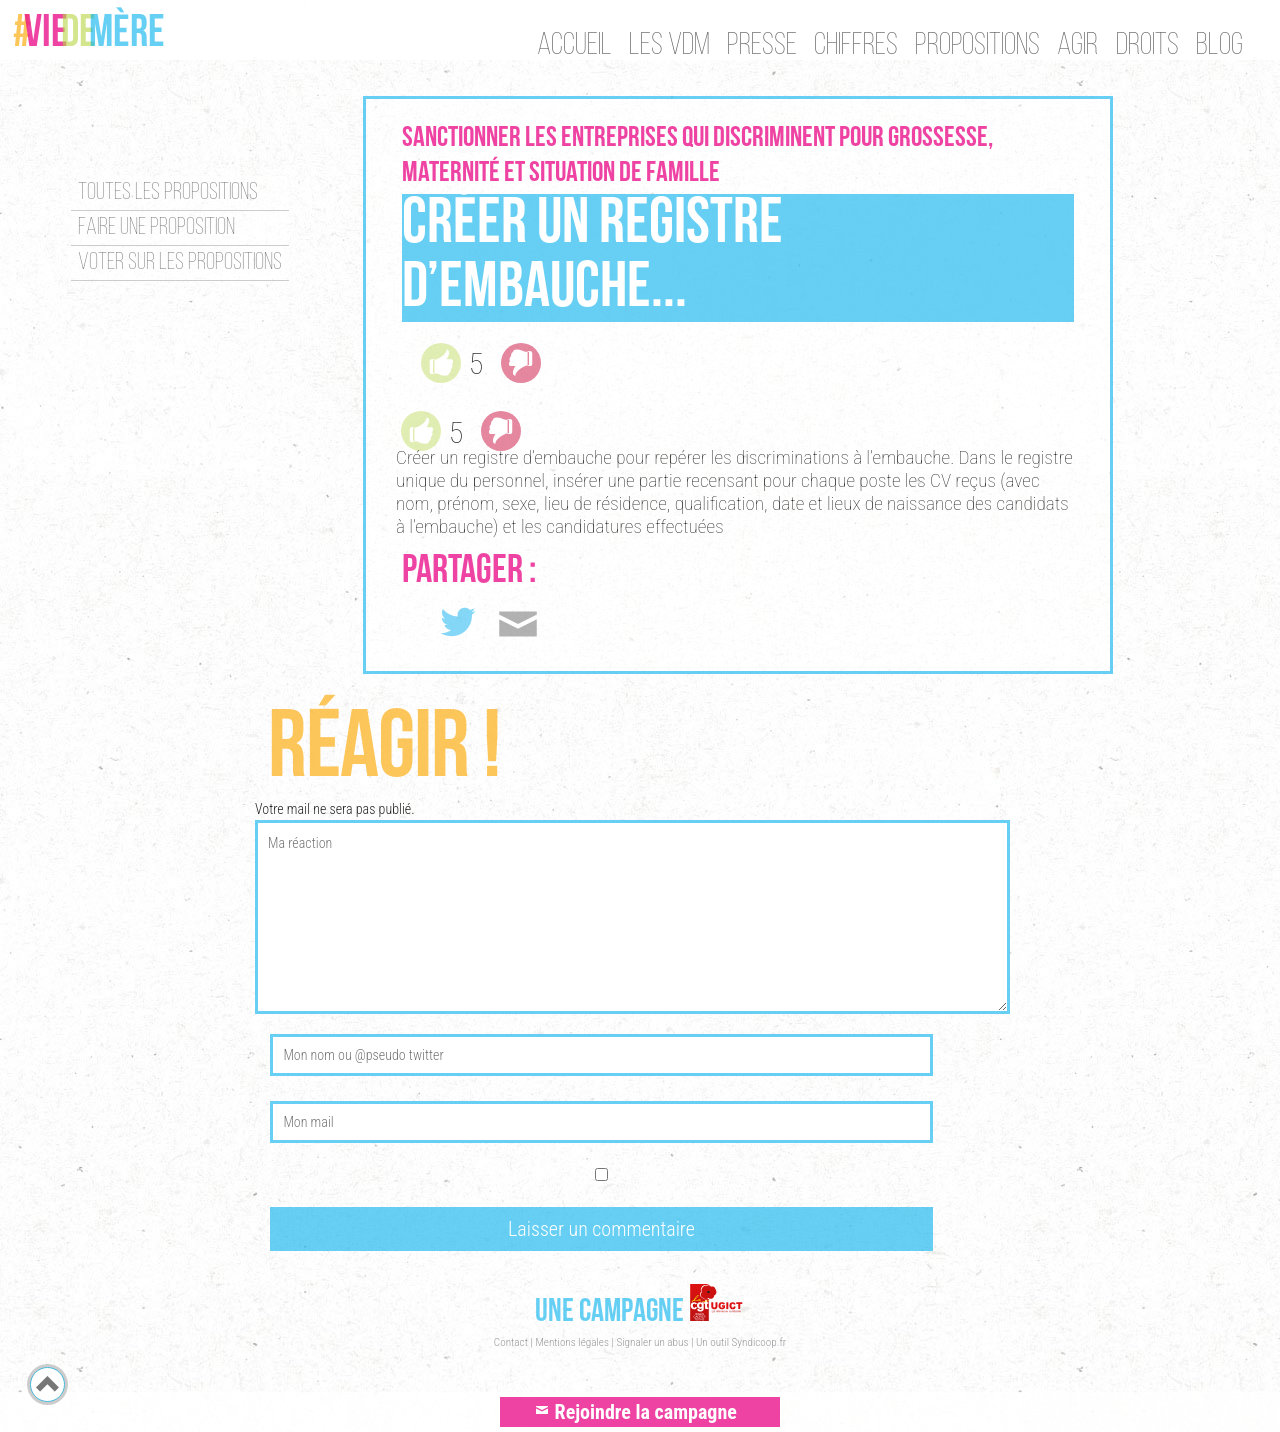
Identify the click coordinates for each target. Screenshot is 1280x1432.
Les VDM (663, 46)
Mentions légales (572, 1342)
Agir (1075, 46)
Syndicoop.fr (759, 1342)
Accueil (566, 46)
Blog (1219, 46)
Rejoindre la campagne (640, 1413)
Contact (511, 1342)
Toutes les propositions (168, 193)
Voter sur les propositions (180, 263)
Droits (1145, 46)
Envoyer (524, 623)
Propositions (974, 46)
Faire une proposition (156, 228)
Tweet (459, 628)
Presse (757, 46)
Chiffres (852, 46)
